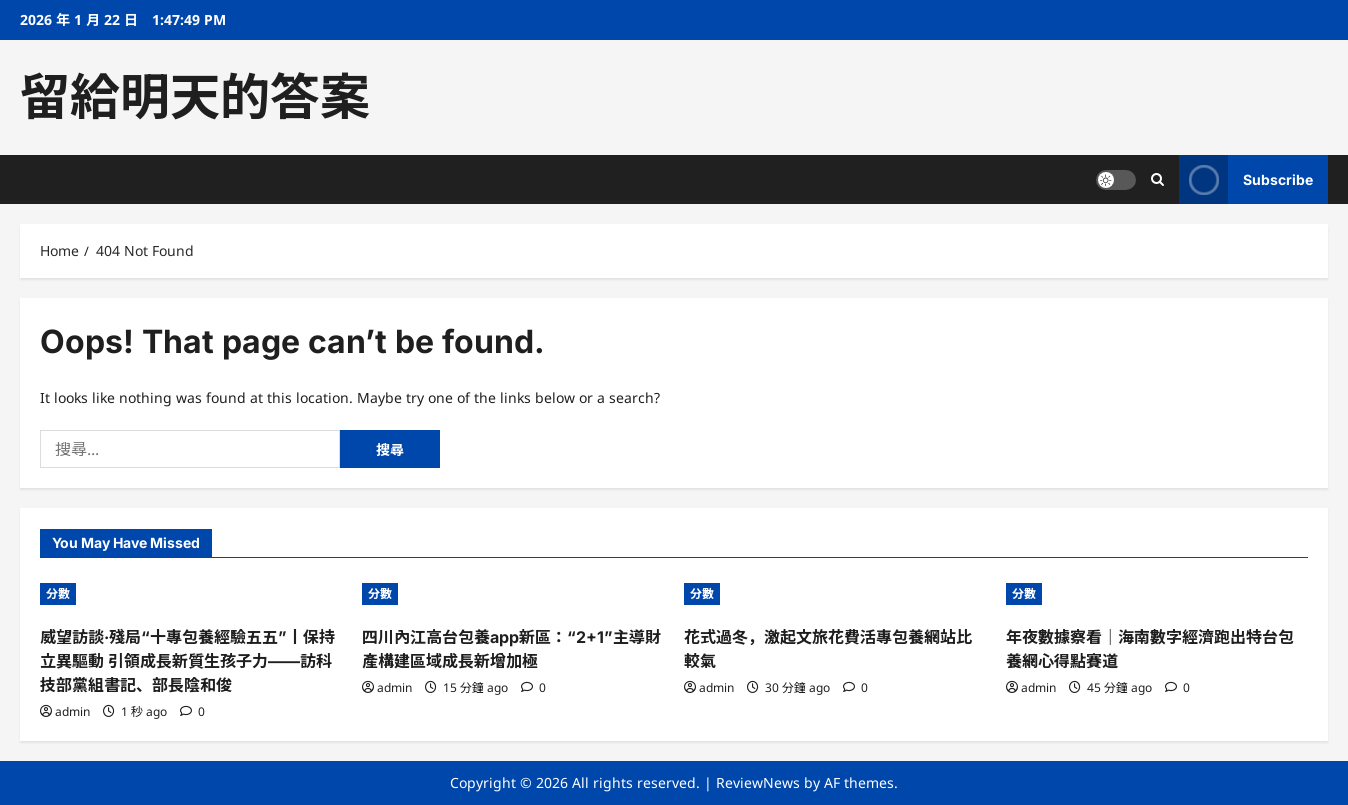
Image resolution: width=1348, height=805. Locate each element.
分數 (58, 593)
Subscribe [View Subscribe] (1246, 179)
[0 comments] (192, 711)
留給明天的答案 (195, 97)
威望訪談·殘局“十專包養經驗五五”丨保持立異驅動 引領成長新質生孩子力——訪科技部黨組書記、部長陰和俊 (187, 661)
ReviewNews (758, 782)
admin (72, 711)
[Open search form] (1157, 179)
